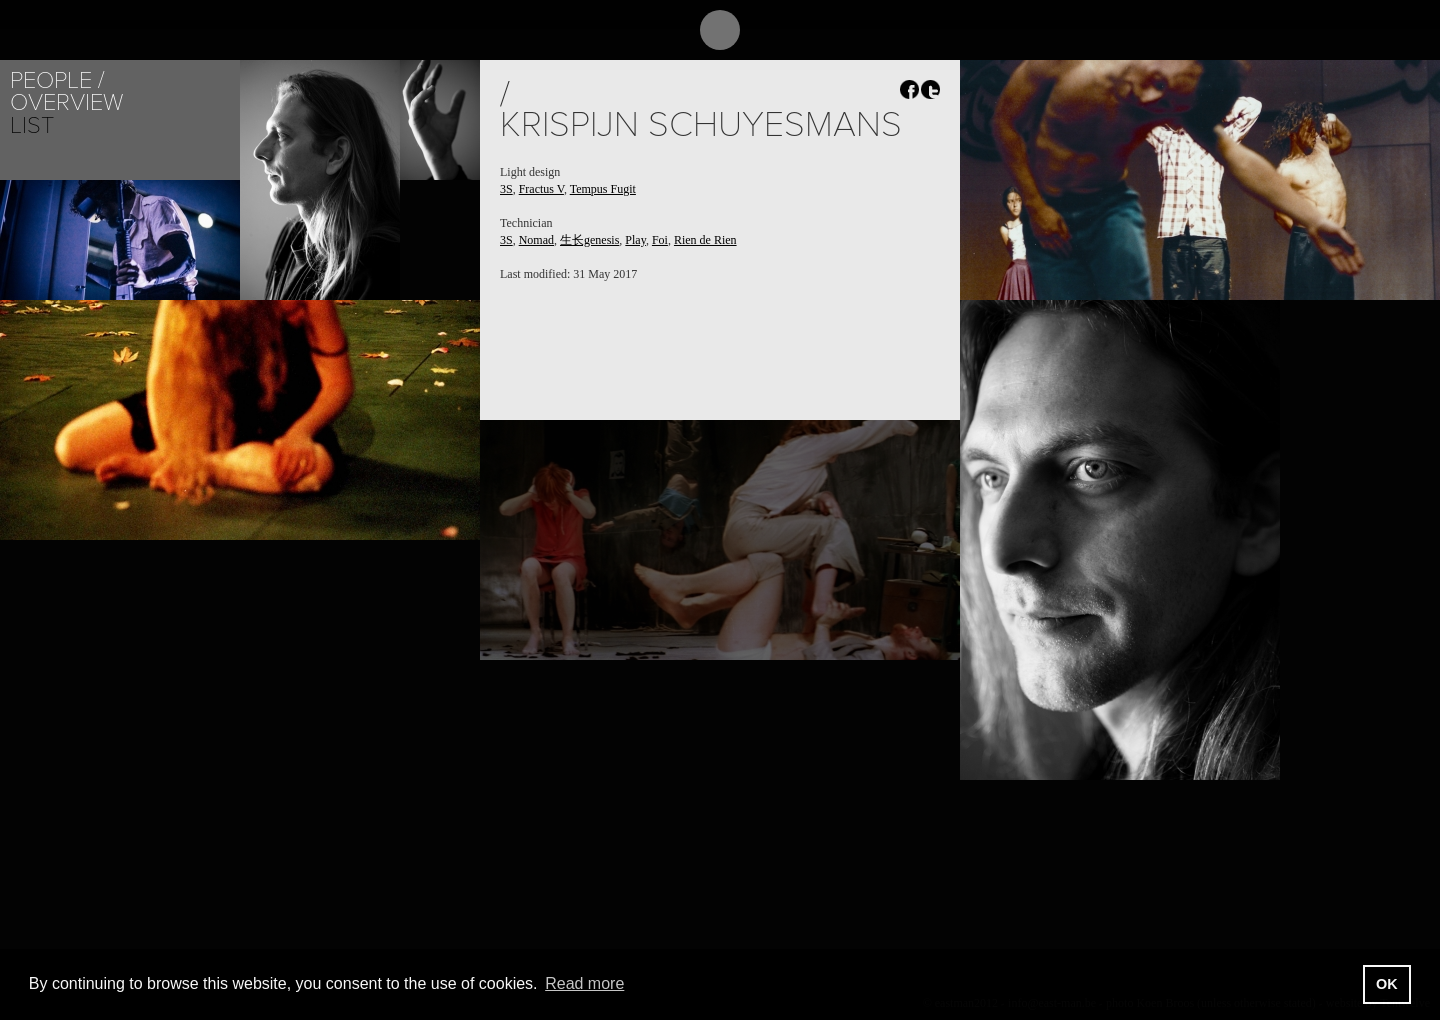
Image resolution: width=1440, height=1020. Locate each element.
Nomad (536, 240)
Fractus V (541, 189)
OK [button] (1387, 984)
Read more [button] (584, 983)
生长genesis (589, 240)
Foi (660, 240)
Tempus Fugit (603, 189)
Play (635, 240)
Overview (66, 102)
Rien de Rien (705, 240)
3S (506, 189)
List (32, 125)
